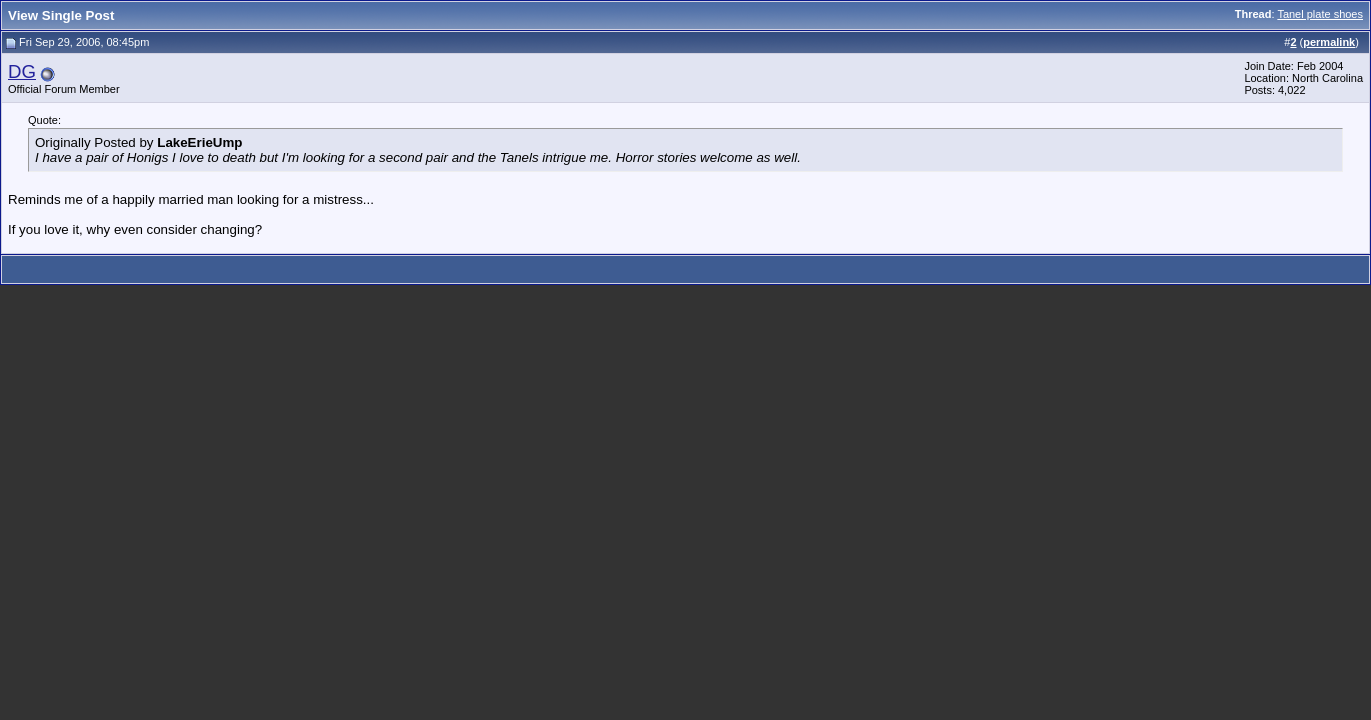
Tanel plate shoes (1320, 14)
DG (22, 71)
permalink (1329, 42)
